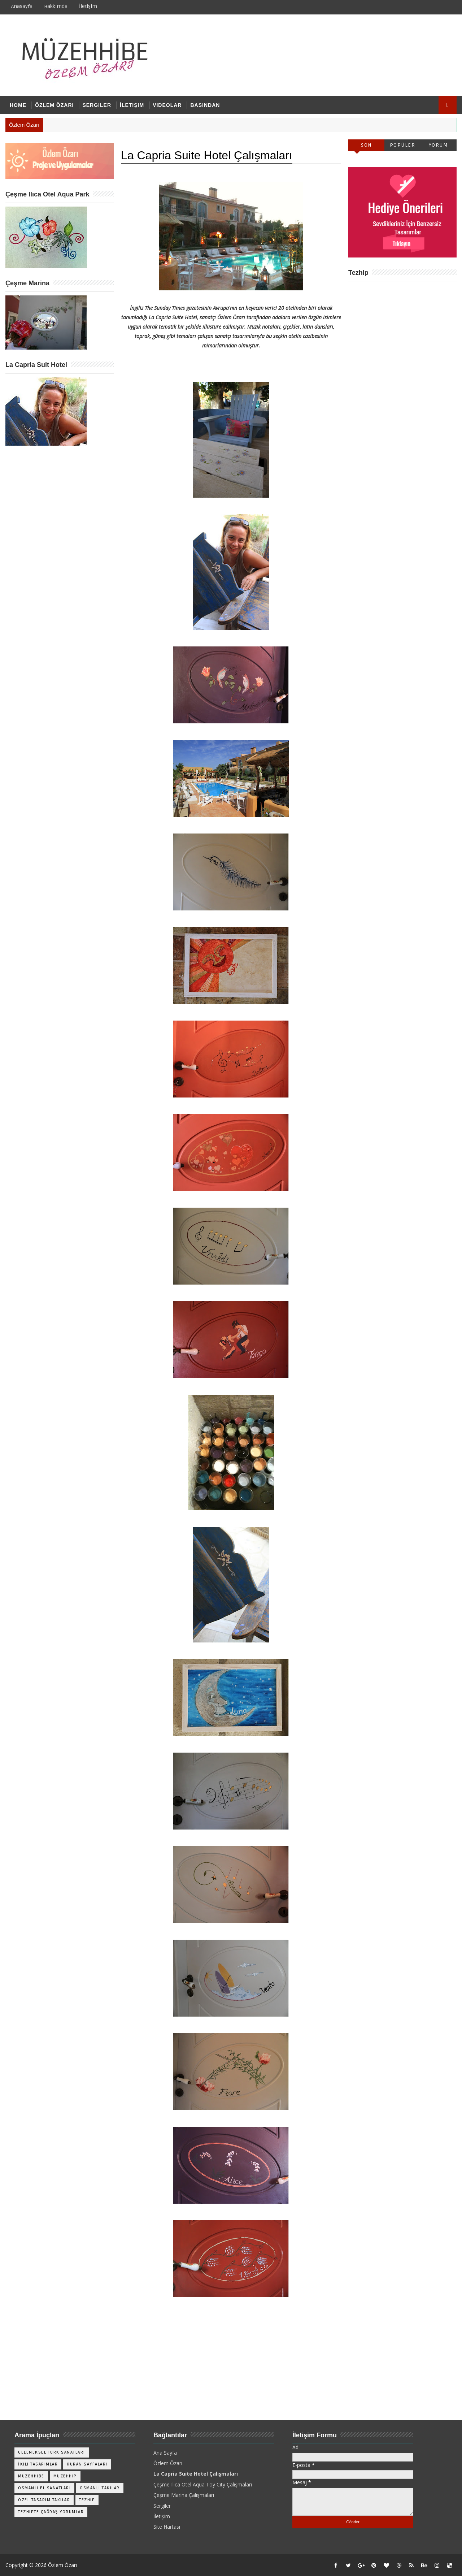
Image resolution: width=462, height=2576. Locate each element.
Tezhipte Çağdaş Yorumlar (51, 2512)
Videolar (167, 105)
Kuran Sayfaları (87, 2464)
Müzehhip (65, 2476)
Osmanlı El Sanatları (44, 2488)
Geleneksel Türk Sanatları (51, 2452)
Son (366, 145)
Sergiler (96, 105)
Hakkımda (55, 6)
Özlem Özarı (54, 105)
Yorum (438, 145)
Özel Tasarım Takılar (44, 2500)
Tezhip (87, 2500)
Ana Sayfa (165, 2452)
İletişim (88, 6)
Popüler (402, 145)
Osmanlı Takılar (100, 2488)
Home (18, 105)
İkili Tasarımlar (38, 2464)
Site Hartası (166, 2526)
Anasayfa (21, 6)
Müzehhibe (31, 2476)
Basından (205, 105)
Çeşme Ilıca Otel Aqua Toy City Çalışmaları (202, 2484)
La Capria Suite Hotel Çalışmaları (195, 2473)
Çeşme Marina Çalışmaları (183, 2494)
